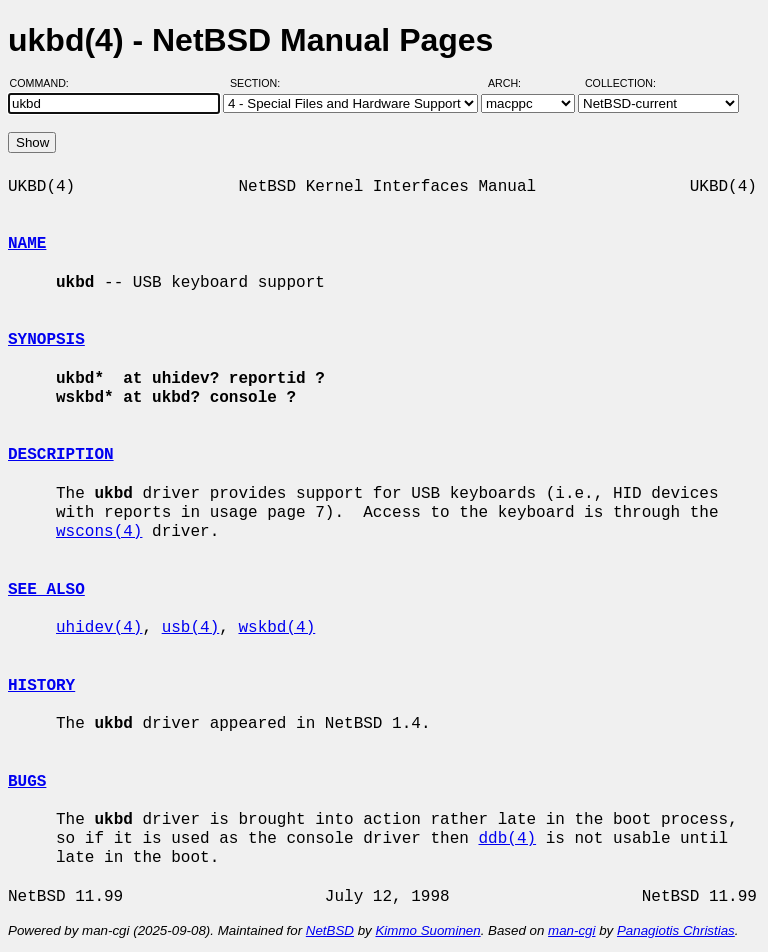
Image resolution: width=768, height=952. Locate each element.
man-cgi (571, 930)
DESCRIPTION (61, 455)
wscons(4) (99, 532)
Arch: (513, 83)
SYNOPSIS (46, 340)
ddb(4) (507, 839)
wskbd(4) (276, 628)
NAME (27, 244)
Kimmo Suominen (427, 930)
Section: (259, 83)
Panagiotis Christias (676, 930)
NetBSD (330, 930)
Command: (45, 83)
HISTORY (41, 686)
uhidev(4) (99, 628)
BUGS (27, 782)
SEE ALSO (46, 590)
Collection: (620, 83)
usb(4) (191, 628)
